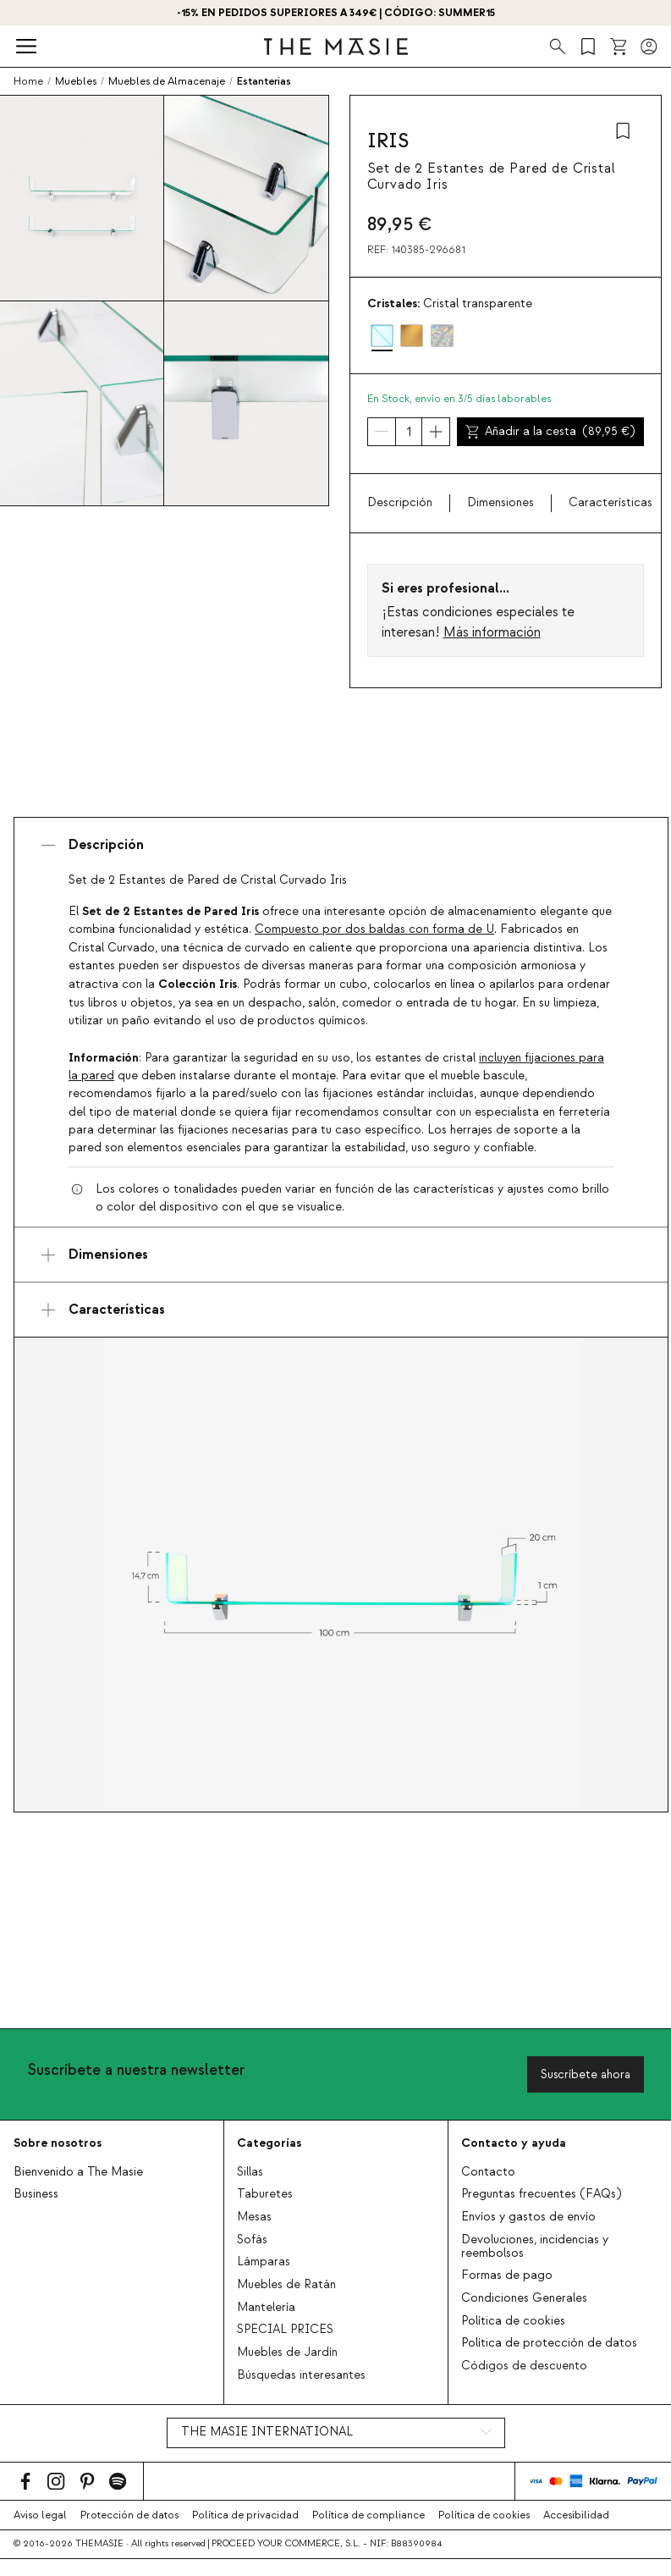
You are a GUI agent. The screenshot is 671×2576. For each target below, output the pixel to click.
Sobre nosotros (58, 2143)
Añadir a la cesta (550, 431)
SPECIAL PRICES (285, 2329)
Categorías (269, 2143)
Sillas (250, 2172)
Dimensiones (500, 502)
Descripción (399, 502)
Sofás (252, 2240)
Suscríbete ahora (585, 2074)
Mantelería (266, 2307)
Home (28, 81)
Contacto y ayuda (513, 2143)
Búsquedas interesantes (301, 2375)
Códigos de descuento (524, 2366)
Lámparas (263, 2262)
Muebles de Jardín (287, 2352)
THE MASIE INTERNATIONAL (267, 2432)
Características (610, 502)
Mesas (254, 2217)
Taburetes (265, 2194)
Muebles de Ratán (286, 2284)
